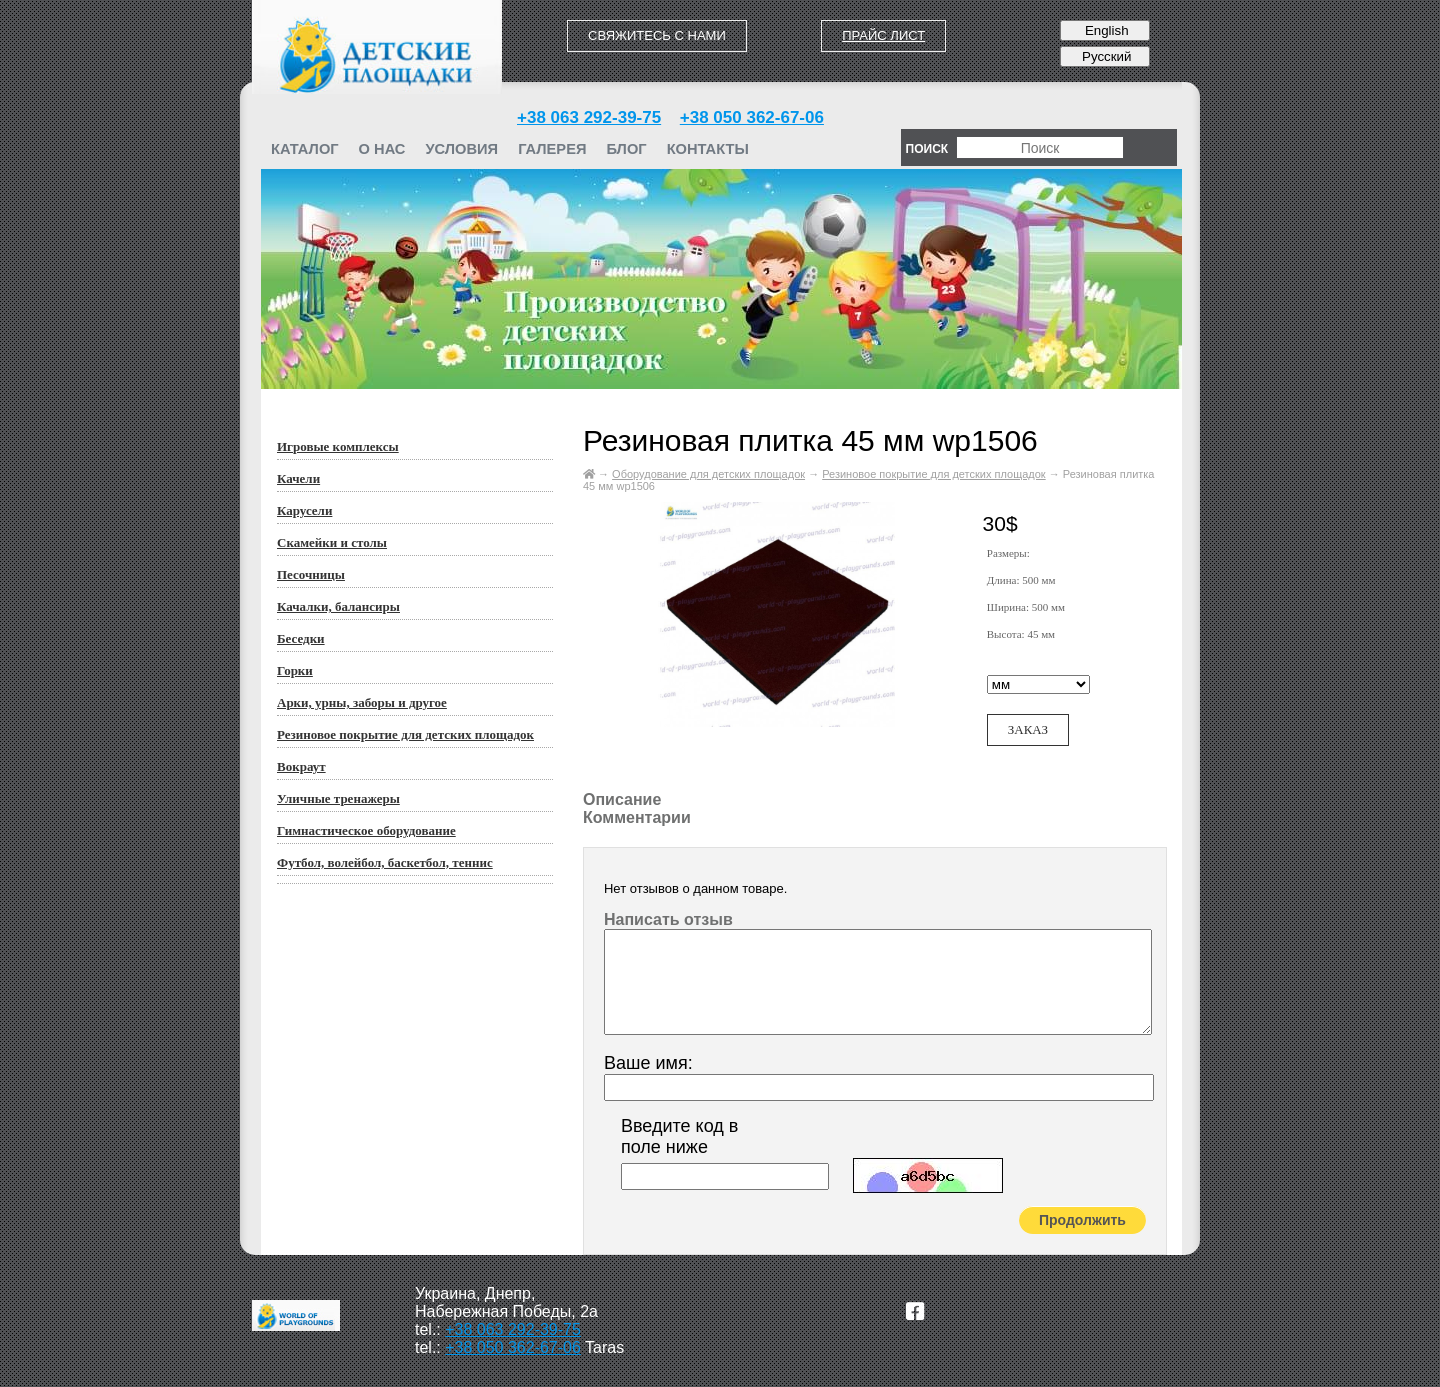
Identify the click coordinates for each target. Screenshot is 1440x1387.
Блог (626, 149)
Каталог (305, 149)
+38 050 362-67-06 (752, 117)
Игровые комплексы (338, 446)
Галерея (552, 149)
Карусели (304, 510)
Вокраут (301, 766)
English (1104, 30)
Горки (295, 670)
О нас (382, 149)
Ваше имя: (648, 1063)
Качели (298, 478)
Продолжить (1082, 1220)
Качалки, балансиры (338, 606)
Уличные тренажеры (338, 798)
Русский (1104, 56)
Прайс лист (883, 35)
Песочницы (311, 574)
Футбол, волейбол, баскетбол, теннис (385, 862)
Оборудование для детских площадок (708, 474)
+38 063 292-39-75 (589, 117)
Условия (461, 149)
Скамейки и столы (332, 542)
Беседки (301, 638)
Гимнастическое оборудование (366, 830)
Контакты (708, 149)
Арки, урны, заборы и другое (362, 702)
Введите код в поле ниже (679, 1136)
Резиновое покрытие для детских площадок (405, 734)
